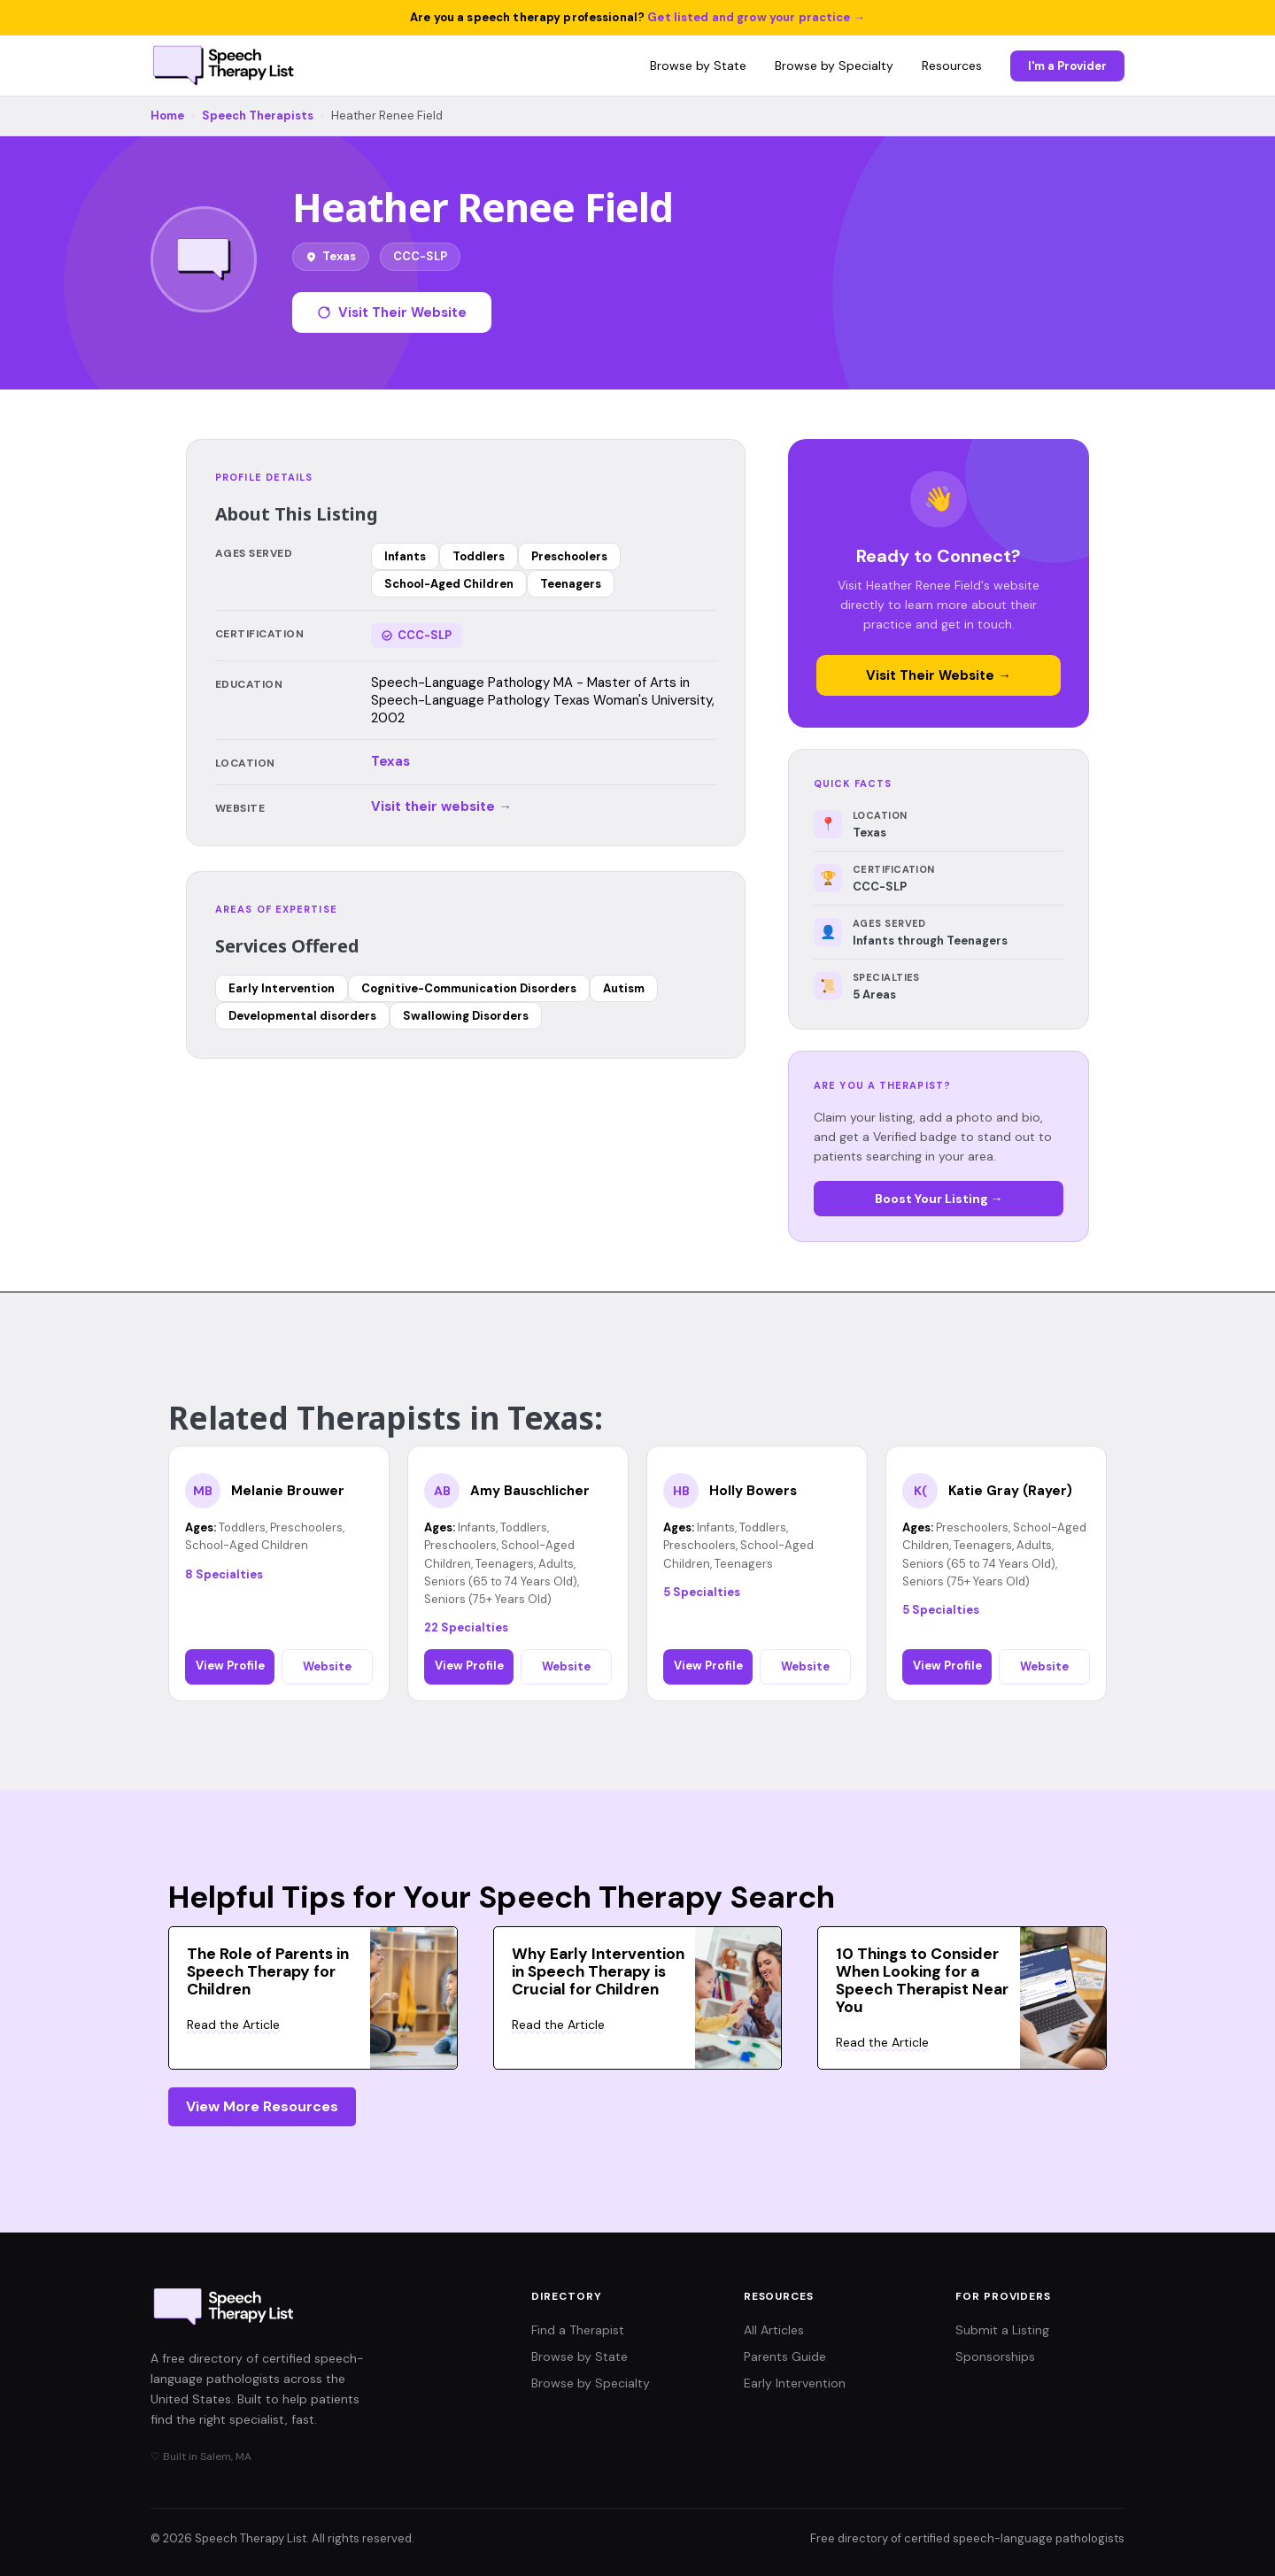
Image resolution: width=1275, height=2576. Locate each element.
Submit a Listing (1002, 2330)
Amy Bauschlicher (530, 1491)
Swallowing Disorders (466, 1015)
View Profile (230, 1665)
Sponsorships (995, 2356)
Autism (624, 988)
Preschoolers (569, 556)
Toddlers (478, 556)
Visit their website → (441, 806)
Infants (405, 556)
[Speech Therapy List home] (224, 65)
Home (167, 115)
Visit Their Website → (938, 675)
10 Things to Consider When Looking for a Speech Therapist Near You (922, 1980)
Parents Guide (785, 2356)
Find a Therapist (577, 2330)
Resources (952, 65)
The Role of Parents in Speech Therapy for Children (268, 1971)
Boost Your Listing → (939, 1199)
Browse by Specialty (834, 65)
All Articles (774, 2330)
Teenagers (570, 583)
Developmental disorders (302, 1015)
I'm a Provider (1067, 65)
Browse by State (698, 65)
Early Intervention (281, 988)
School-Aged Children (449, 583)
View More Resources (262, 2106)
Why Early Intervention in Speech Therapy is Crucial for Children (598, 1971)
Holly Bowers (753, 1491)
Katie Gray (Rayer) (1010, 1491)
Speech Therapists (257, 115)
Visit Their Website (392, 312)
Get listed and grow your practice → (756, 17)
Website (327, 1666)
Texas (390, 761)
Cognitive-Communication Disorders (468, 988)
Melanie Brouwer (287, 1491)
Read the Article (233, 2024)
